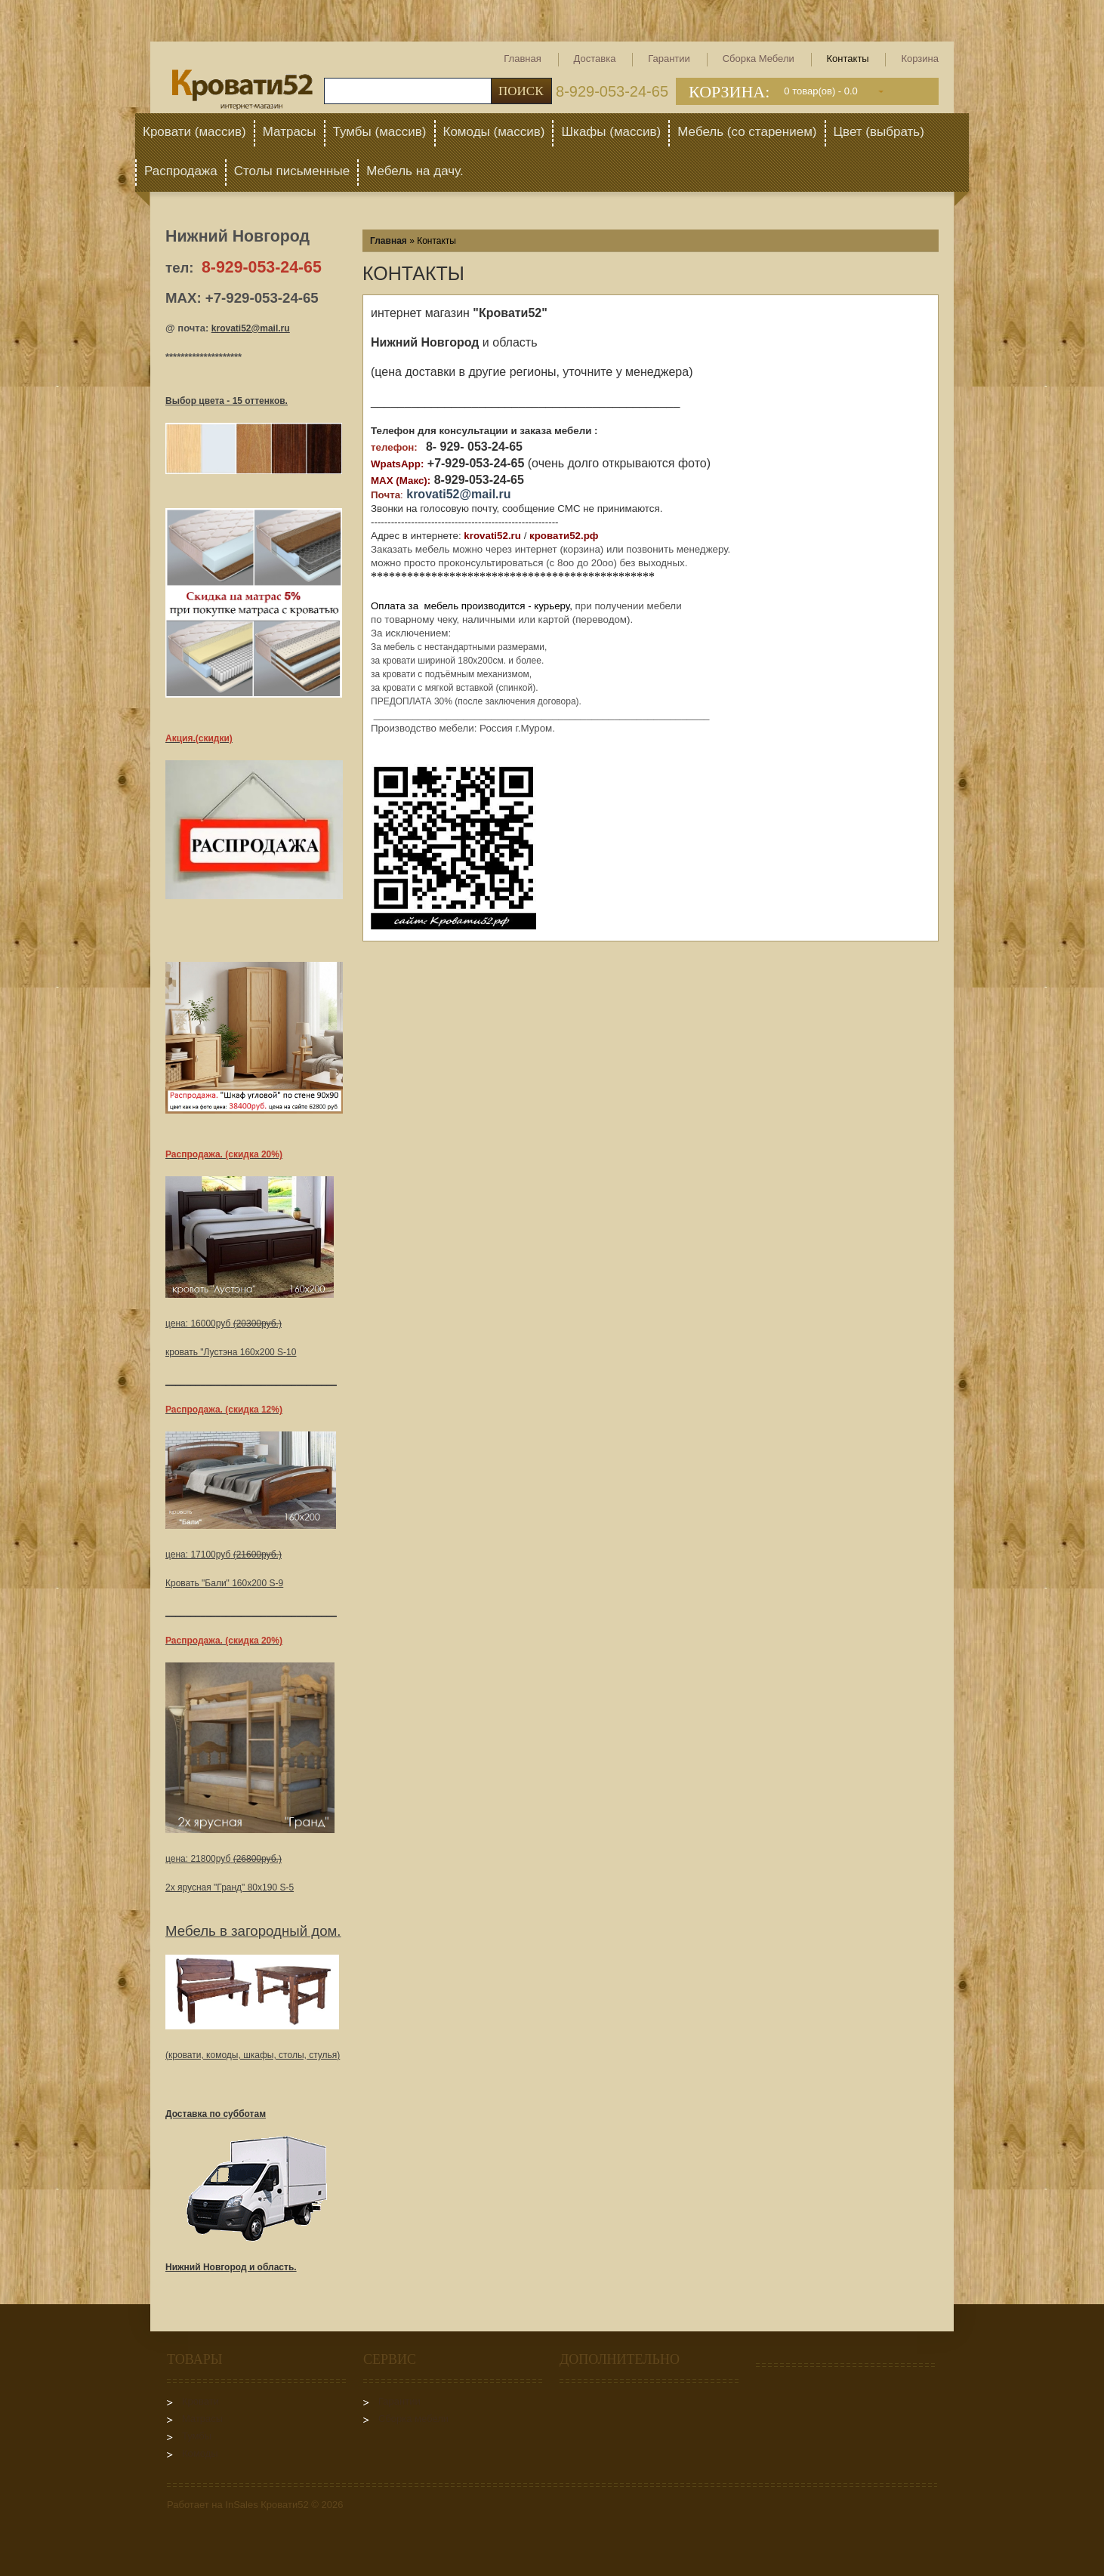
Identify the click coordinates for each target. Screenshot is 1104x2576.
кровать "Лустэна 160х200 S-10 (230, 1352)
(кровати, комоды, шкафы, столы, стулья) (252, 2055)
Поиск (521, 91)
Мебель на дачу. (415, 171)
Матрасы (289, 132)
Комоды (200, 2453)
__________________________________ (251, 1381)
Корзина (920, 58)
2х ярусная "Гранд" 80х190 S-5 (229, 1887)
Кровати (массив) (194, 132)
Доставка (595, 58)
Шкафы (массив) (611, 132)
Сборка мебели (758, 58)
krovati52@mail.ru (250, 328)
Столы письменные (292, 171)
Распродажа (180, 171)
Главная (522, 58)
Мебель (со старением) (746, 132)
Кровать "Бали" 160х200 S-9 (224, 1583)
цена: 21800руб (223, 1858)
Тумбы (196, 2436)
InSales (241, 2504)
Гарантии (669, 58)
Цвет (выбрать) (879, 132)
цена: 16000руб (223, 1323)
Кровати (200, 2401)
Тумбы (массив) (380, 132)
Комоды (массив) (494, 132)
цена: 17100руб (223, 1554)
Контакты (848, 58)
